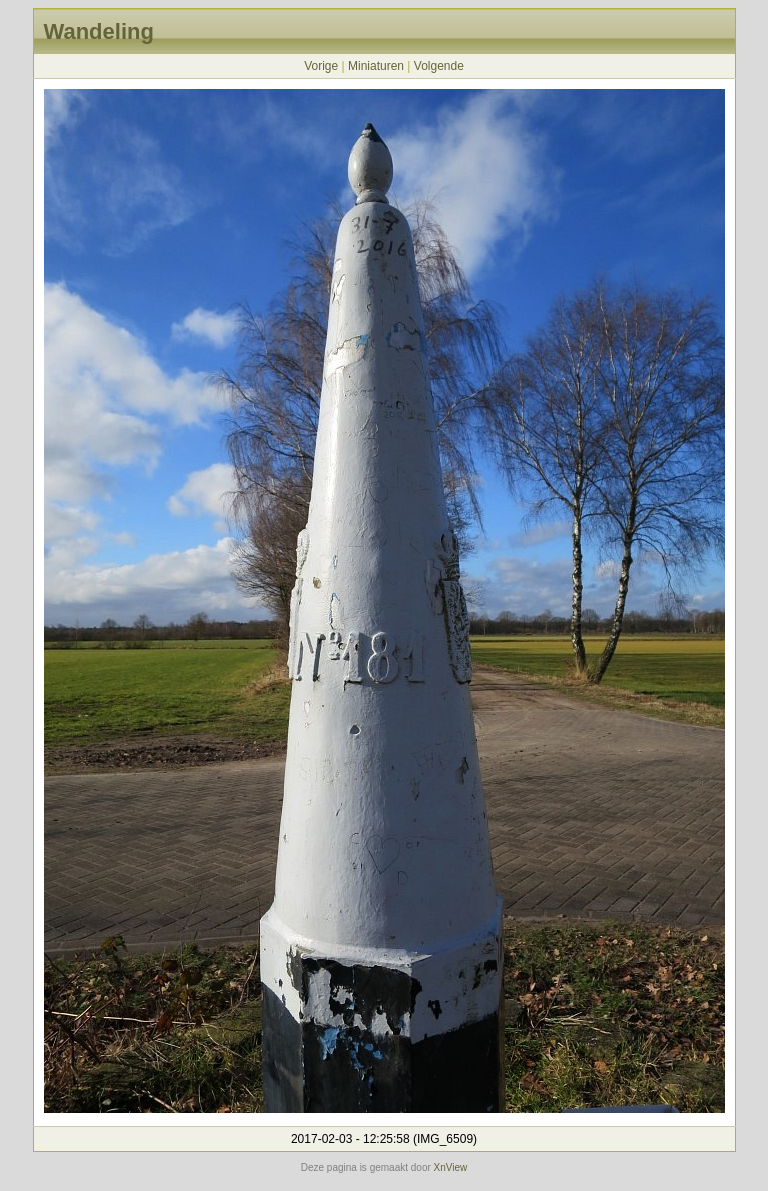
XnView (451, 1167)
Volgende (439, 66)
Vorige (321, 66)
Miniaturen (376, 66)
